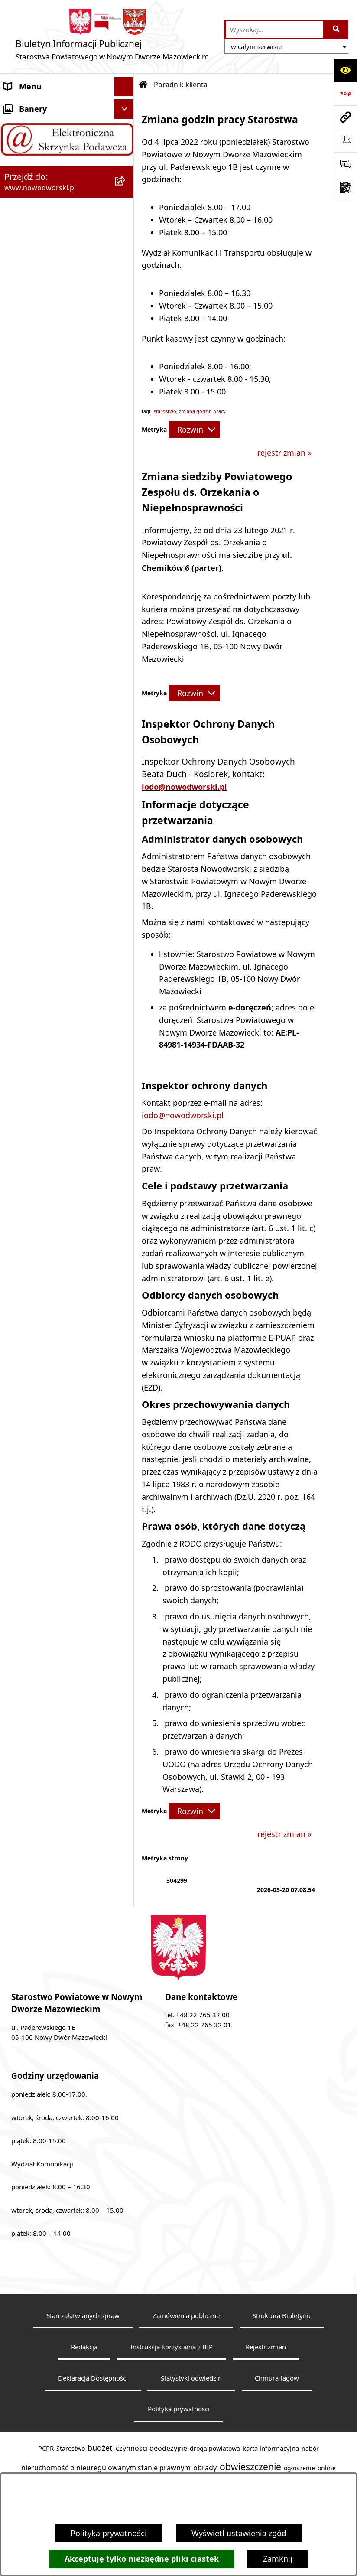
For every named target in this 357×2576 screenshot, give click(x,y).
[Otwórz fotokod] (345, 187)
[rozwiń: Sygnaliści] (126, 883)
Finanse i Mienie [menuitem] (33, 688)
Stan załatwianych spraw (83, 2315)
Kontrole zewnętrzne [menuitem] (41, 805)
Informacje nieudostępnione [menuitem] (56, 902)
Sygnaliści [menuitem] (22, 883)
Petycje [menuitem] (17, 746)
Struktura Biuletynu (282, 2315)
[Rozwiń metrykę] (194, 429)
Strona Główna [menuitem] (31, 106)
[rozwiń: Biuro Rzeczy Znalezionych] (126, 668)
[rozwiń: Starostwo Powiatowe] (126, 145)
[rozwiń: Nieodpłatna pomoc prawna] (126, 727)
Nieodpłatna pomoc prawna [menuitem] (55, 727)
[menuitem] (67, 259)
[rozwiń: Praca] (126, 629)
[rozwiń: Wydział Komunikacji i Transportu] (126, 457)
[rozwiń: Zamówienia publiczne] (126, 844)
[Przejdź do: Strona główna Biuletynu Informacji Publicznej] (143, 84)
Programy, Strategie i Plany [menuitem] (54, 649)
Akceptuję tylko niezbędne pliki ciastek (142, 2558)
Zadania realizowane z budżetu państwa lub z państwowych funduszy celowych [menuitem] (46, 939)
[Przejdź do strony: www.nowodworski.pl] (345, 117)
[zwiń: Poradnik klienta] (126, 223)
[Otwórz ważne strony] (345, 140)
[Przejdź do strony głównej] (112, 37)
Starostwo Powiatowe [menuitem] (44, 145)
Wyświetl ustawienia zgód (238, 2533)
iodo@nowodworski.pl (184, 787)
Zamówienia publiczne (186, 2315)
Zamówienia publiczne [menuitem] (45, 844)
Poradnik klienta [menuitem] (34, 223)
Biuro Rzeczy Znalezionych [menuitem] (52, 668)
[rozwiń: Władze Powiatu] (126, 184)
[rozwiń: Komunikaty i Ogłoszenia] (126, 707)
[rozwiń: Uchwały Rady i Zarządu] (126, 203)
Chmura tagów (277, 2378)
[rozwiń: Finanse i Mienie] (126, 688)
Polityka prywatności (109, 2533)
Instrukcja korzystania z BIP (171, 2346)
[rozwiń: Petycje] (126, 746)
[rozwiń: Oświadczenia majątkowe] (126, 824)
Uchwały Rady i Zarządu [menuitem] (47, 203)
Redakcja (84, 2346)
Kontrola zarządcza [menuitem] (38, 785)
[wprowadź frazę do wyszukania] (274, 29)
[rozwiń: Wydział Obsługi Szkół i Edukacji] (126, 530)
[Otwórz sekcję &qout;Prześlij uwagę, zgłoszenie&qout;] (345, 164)
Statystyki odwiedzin (191, 2378)
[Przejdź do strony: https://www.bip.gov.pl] (345, 93)
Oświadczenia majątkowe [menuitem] (50, 824)
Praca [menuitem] (14, 629)
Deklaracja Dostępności (93, 2378)
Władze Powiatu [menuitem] (33, 184)
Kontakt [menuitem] (18, 125)
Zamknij (277, 2558)
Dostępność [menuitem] (26, 164)
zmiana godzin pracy (202, 411)
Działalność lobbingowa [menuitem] (47, 766)
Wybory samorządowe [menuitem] (44, 863)
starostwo (165, 411)
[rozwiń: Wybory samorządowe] (126, 863)
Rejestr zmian (266, 2346)
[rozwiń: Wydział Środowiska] (126, 370)
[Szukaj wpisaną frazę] (336, 29)
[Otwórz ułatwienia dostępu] (345, 70)
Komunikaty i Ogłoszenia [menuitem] (49, 707)
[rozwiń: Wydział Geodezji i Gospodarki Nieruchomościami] (126, 247)
